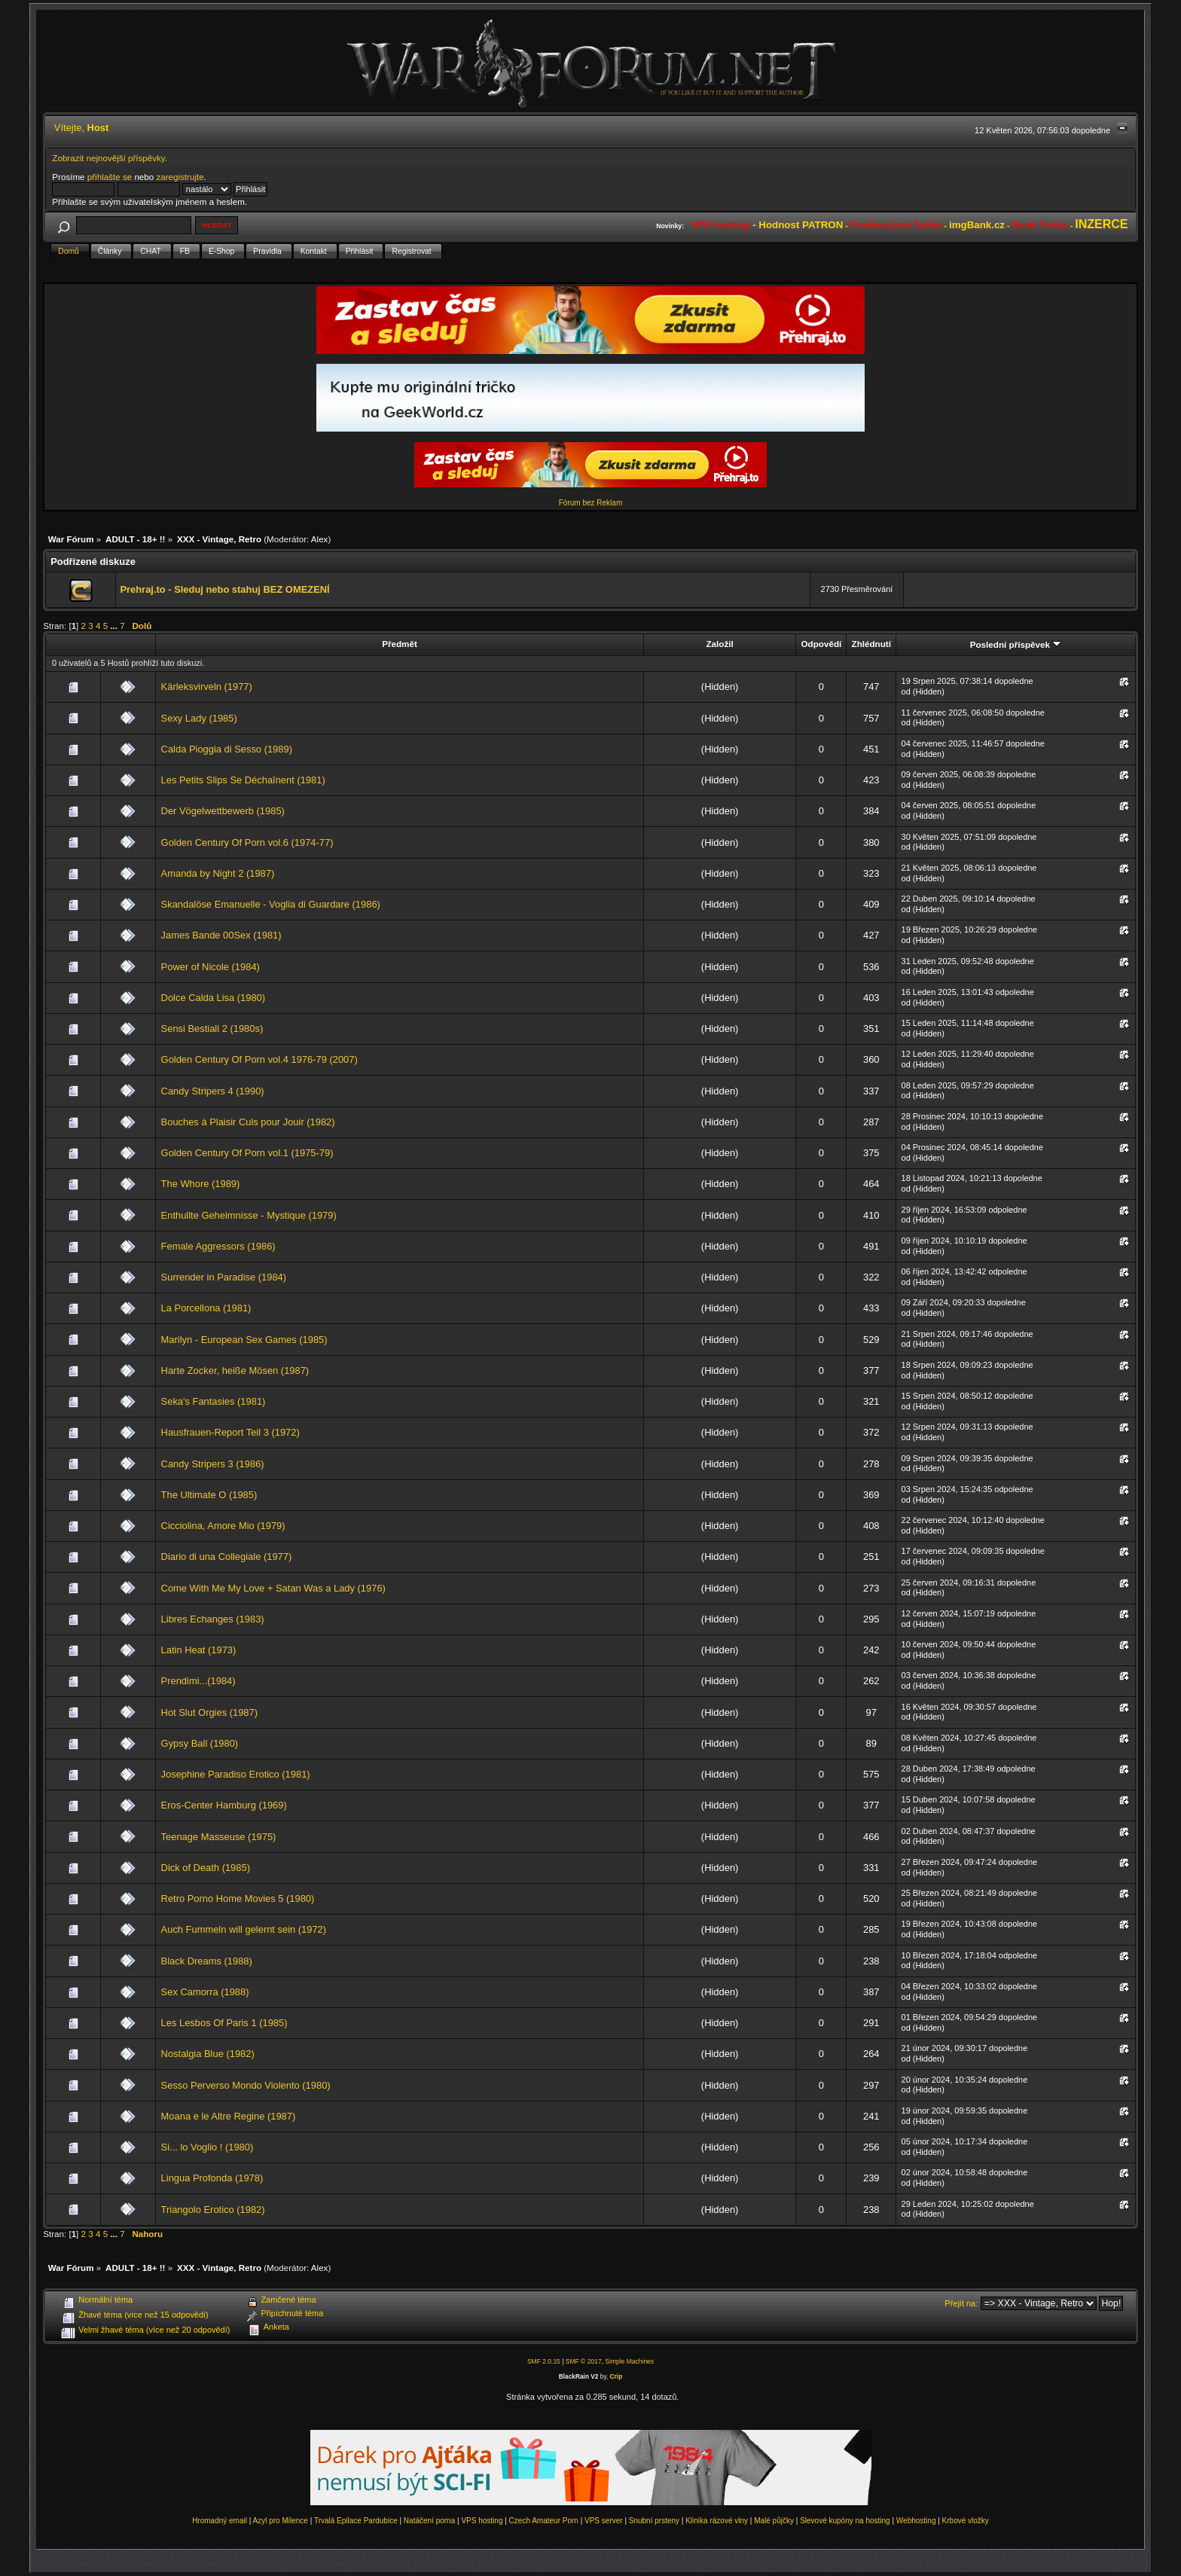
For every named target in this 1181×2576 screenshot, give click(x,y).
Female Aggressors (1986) (218, 1246)
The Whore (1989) (200, 1183)
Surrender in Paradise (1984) (223, 1277)
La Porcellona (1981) (206, 1308)
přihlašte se (109, 177)
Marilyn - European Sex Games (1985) (244, 1339)
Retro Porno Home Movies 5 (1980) (238, 1898)
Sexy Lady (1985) (199, 718)
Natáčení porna (429, 2520)
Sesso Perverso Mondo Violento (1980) (246, 2085)
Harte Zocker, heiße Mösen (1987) (235, 1370)
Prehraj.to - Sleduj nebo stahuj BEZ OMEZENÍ (224, 589)
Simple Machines (629, 2361)
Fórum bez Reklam (590, 503)
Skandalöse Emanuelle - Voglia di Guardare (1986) (270, 904)
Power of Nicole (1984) (210, 966)
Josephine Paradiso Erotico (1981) (235, 1774)
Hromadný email (219, 2520)
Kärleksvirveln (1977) (206, 686)
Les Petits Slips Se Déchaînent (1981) (243, 780)
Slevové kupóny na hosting (845, 2520)
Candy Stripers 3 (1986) (212, 1464)
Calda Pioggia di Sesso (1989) (226, 749)
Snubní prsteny (654, 2520)
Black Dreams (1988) (206, 1961)
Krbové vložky (965, 2520)
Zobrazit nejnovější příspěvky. (109, 158)
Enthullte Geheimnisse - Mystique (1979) (249, 1215)
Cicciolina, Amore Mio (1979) (223, 1525)
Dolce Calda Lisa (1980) (213, 997)
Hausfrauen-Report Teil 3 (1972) (230, 1432)
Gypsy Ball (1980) (200, 1743)
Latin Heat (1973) (199, 1650)
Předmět (399, 644)
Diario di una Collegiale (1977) (226, 1556)
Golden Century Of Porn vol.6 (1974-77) (247, 842)
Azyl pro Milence (280, 2520)
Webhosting (916, 2520)
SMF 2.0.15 (543, 2361)
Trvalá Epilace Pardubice (356, 2520)
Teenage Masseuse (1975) (218, 1836)
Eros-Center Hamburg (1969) (224, 1805)
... (115, 625)
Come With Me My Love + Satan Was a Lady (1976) (273, 1588)
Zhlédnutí (871, 644)
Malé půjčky (774, 2520)
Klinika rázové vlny (716, 2520)
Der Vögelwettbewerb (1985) (223, 810)
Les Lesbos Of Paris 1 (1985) (224, 2022)
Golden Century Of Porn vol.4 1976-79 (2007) (259, 1059)
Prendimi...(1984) (198, 1680)
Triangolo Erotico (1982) (213, 2209)
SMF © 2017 (584, 2361)
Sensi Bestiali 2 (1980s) (212, 1028)
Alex (319, 539)
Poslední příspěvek (1015, 644)
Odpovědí (821, 644)
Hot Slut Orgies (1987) (209, 1712)
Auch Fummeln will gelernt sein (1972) (244, 1929)
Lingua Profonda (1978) (212, 2178)
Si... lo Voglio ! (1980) (207, 2147)
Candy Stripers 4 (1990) (212, 1091)
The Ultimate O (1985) (209, 1494)
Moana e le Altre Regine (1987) (228, 2116)
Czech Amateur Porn (543, 2520)
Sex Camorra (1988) (205, 1992)
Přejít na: (961, 2303)
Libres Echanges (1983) (212, 1619)
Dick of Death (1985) (205, 1867)
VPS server (603, 2520)
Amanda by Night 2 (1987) (218, 873)
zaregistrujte (179, 177)
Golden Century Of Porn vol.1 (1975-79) (247, 1152)
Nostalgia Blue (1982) (208, 2053)
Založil (719, 644)
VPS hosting (481, 2520)
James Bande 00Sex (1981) (221, 935)
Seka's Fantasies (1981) (213, 1401)
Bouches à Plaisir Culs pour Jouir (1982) (248, 1122)
